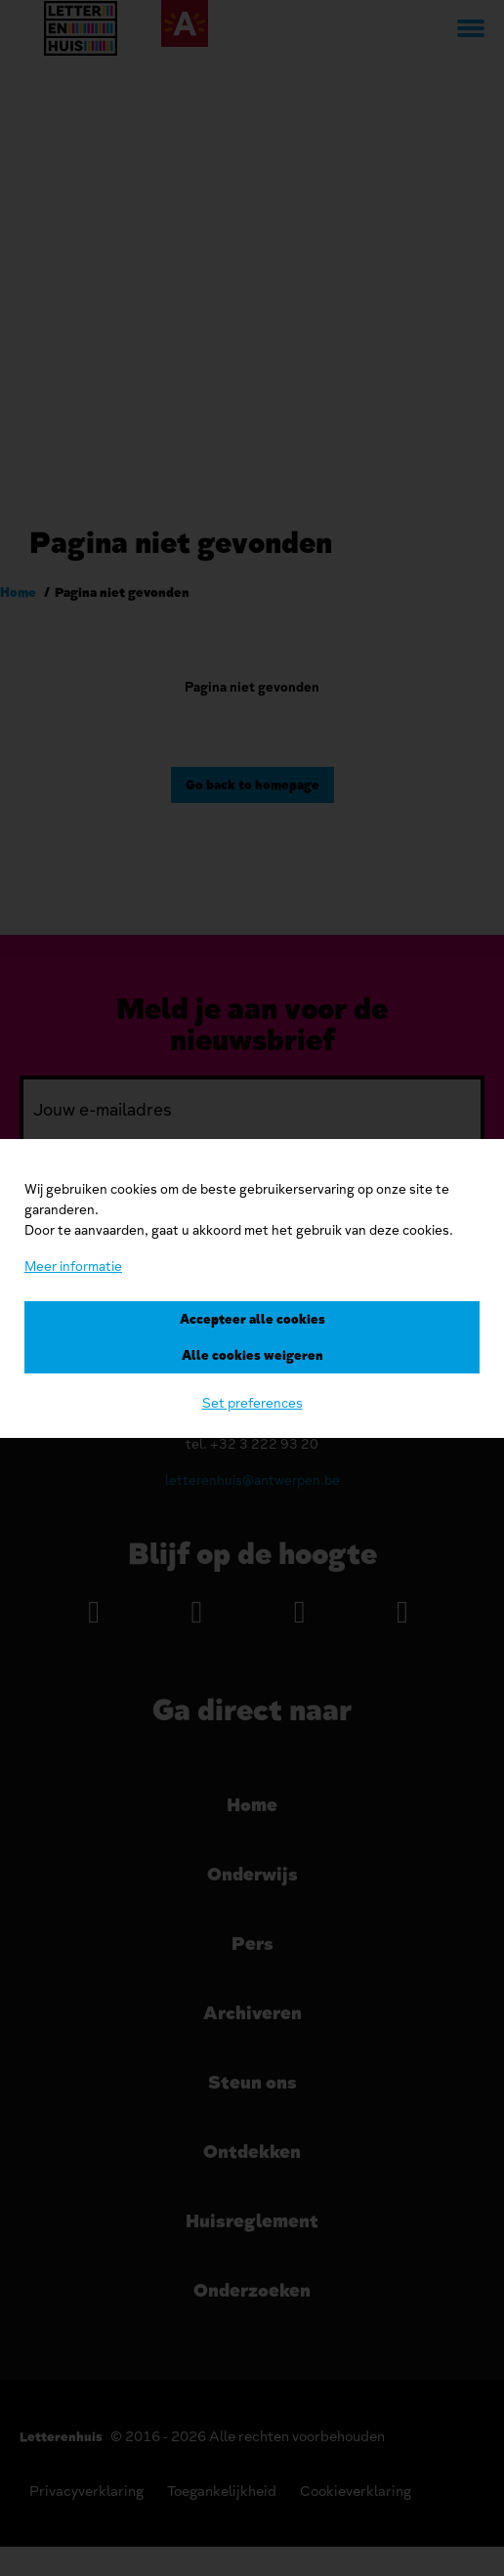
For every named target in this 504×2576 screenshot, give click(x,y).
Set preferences (252, 1403)
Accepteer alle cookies (252, 1319)
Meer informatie (73, 1266)
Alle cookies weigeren (252, 1355)
